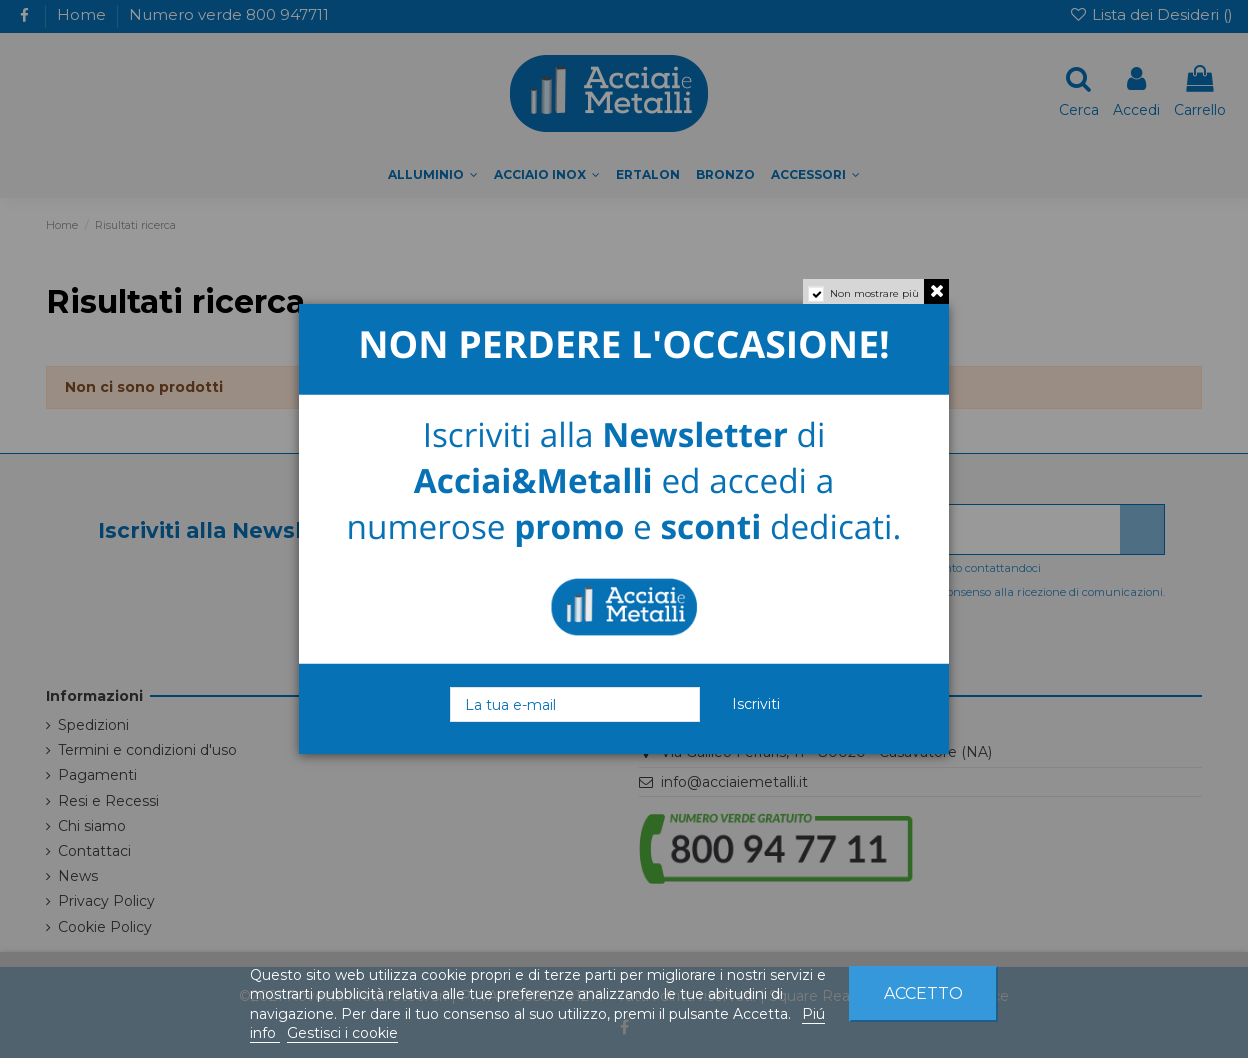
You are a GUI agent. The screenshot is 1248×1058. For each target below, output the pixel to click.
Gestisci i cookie (342, 1033)
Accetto (923, 993)
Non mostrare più (874, 293)
